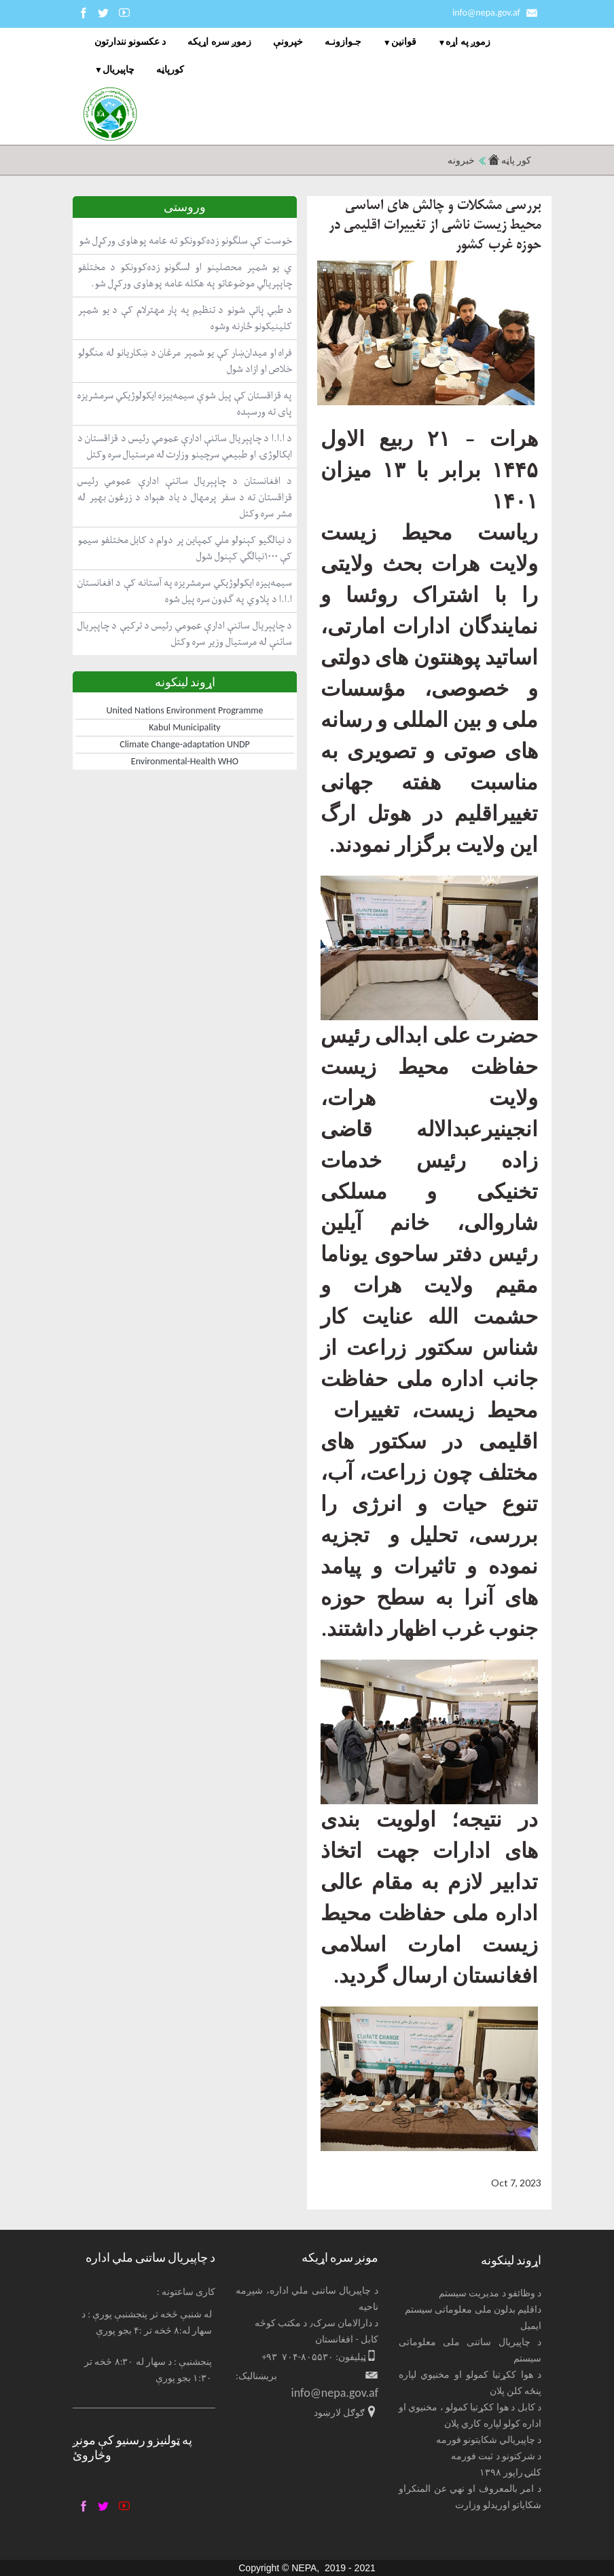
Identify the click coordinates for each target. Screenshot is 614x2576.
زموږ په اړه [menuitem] (468, 42)
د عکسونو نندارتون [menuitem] (130, 42)
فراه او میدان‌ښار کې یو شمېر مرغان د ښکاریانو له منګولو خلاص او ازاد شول (184, 360)
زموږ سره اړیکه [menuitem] (219, 42)
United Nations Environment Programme (185, 710)
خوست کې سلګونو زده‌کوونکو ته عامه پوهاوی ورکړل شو (185, 240)
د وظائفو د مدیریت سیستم (490, 2293)
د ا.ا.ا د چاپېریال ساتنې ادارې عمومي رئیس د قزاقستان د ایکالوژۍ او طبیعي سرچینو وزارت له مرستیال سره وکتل (184, 446)
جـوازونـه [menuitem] (343, 42)
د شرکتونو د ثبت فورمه (496, 2456)
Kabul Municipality (184, 727)
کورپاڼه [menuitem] (170, 69)
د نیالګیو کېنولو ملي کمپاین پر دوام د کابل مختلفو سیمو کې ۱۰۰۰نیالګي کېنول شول (184, 548)
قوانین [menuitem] (403, 42)
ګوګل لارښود (339, 2413)
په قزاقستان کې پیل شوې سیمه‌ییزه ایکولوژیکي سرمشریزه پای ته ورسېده (184, 403)
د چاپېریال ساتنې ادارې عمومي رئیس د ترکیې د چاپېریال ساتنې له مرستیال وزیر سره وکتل (184, 633)
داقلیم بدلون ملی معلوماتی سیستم (473, 2309)
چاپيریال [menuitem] (118, 69)
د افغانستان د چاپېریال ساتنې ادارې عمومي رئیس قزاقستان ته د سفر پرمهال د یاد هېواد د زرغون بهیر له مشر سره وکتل (184, 497)
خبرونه (461, 160)
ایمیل (530, 2326)
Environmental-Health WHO (184, 761)
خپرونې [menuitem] (288, 42)
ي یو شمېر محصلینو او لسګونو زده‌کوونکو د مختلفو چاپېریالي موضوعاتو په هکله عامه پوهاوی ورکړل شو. (184, 275)
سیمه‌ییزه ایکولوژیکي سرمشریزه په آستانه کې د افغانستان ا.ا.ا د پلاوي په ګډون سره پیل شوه (184, 591)
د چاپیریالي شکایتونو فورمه (489, 2440)
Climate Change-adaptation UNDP (185, 744)
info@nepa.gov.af (486, 12)
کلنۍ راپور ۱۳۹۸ (510, 2472)
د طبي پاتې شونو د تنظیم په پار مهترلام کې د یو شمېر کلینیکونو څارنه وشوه (184, 318)
